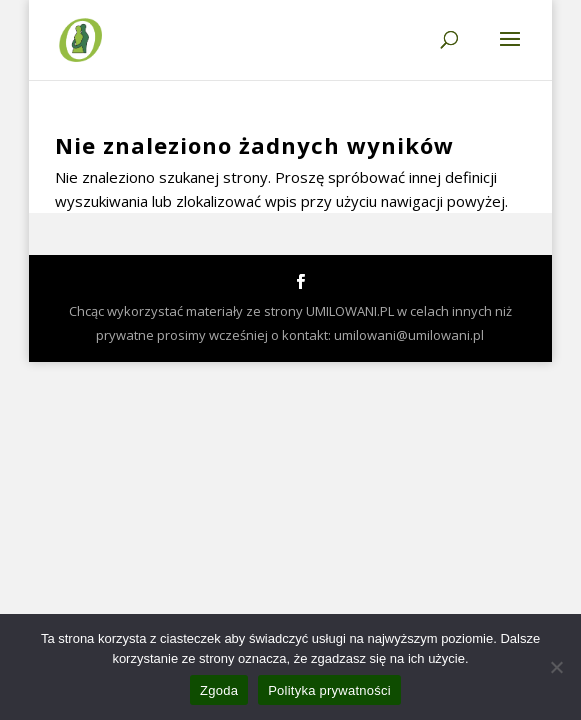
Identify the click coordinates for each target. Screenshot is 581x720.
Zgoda (219, 690)
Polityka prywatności (329, 690)
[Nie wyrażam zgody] (556, 667)
